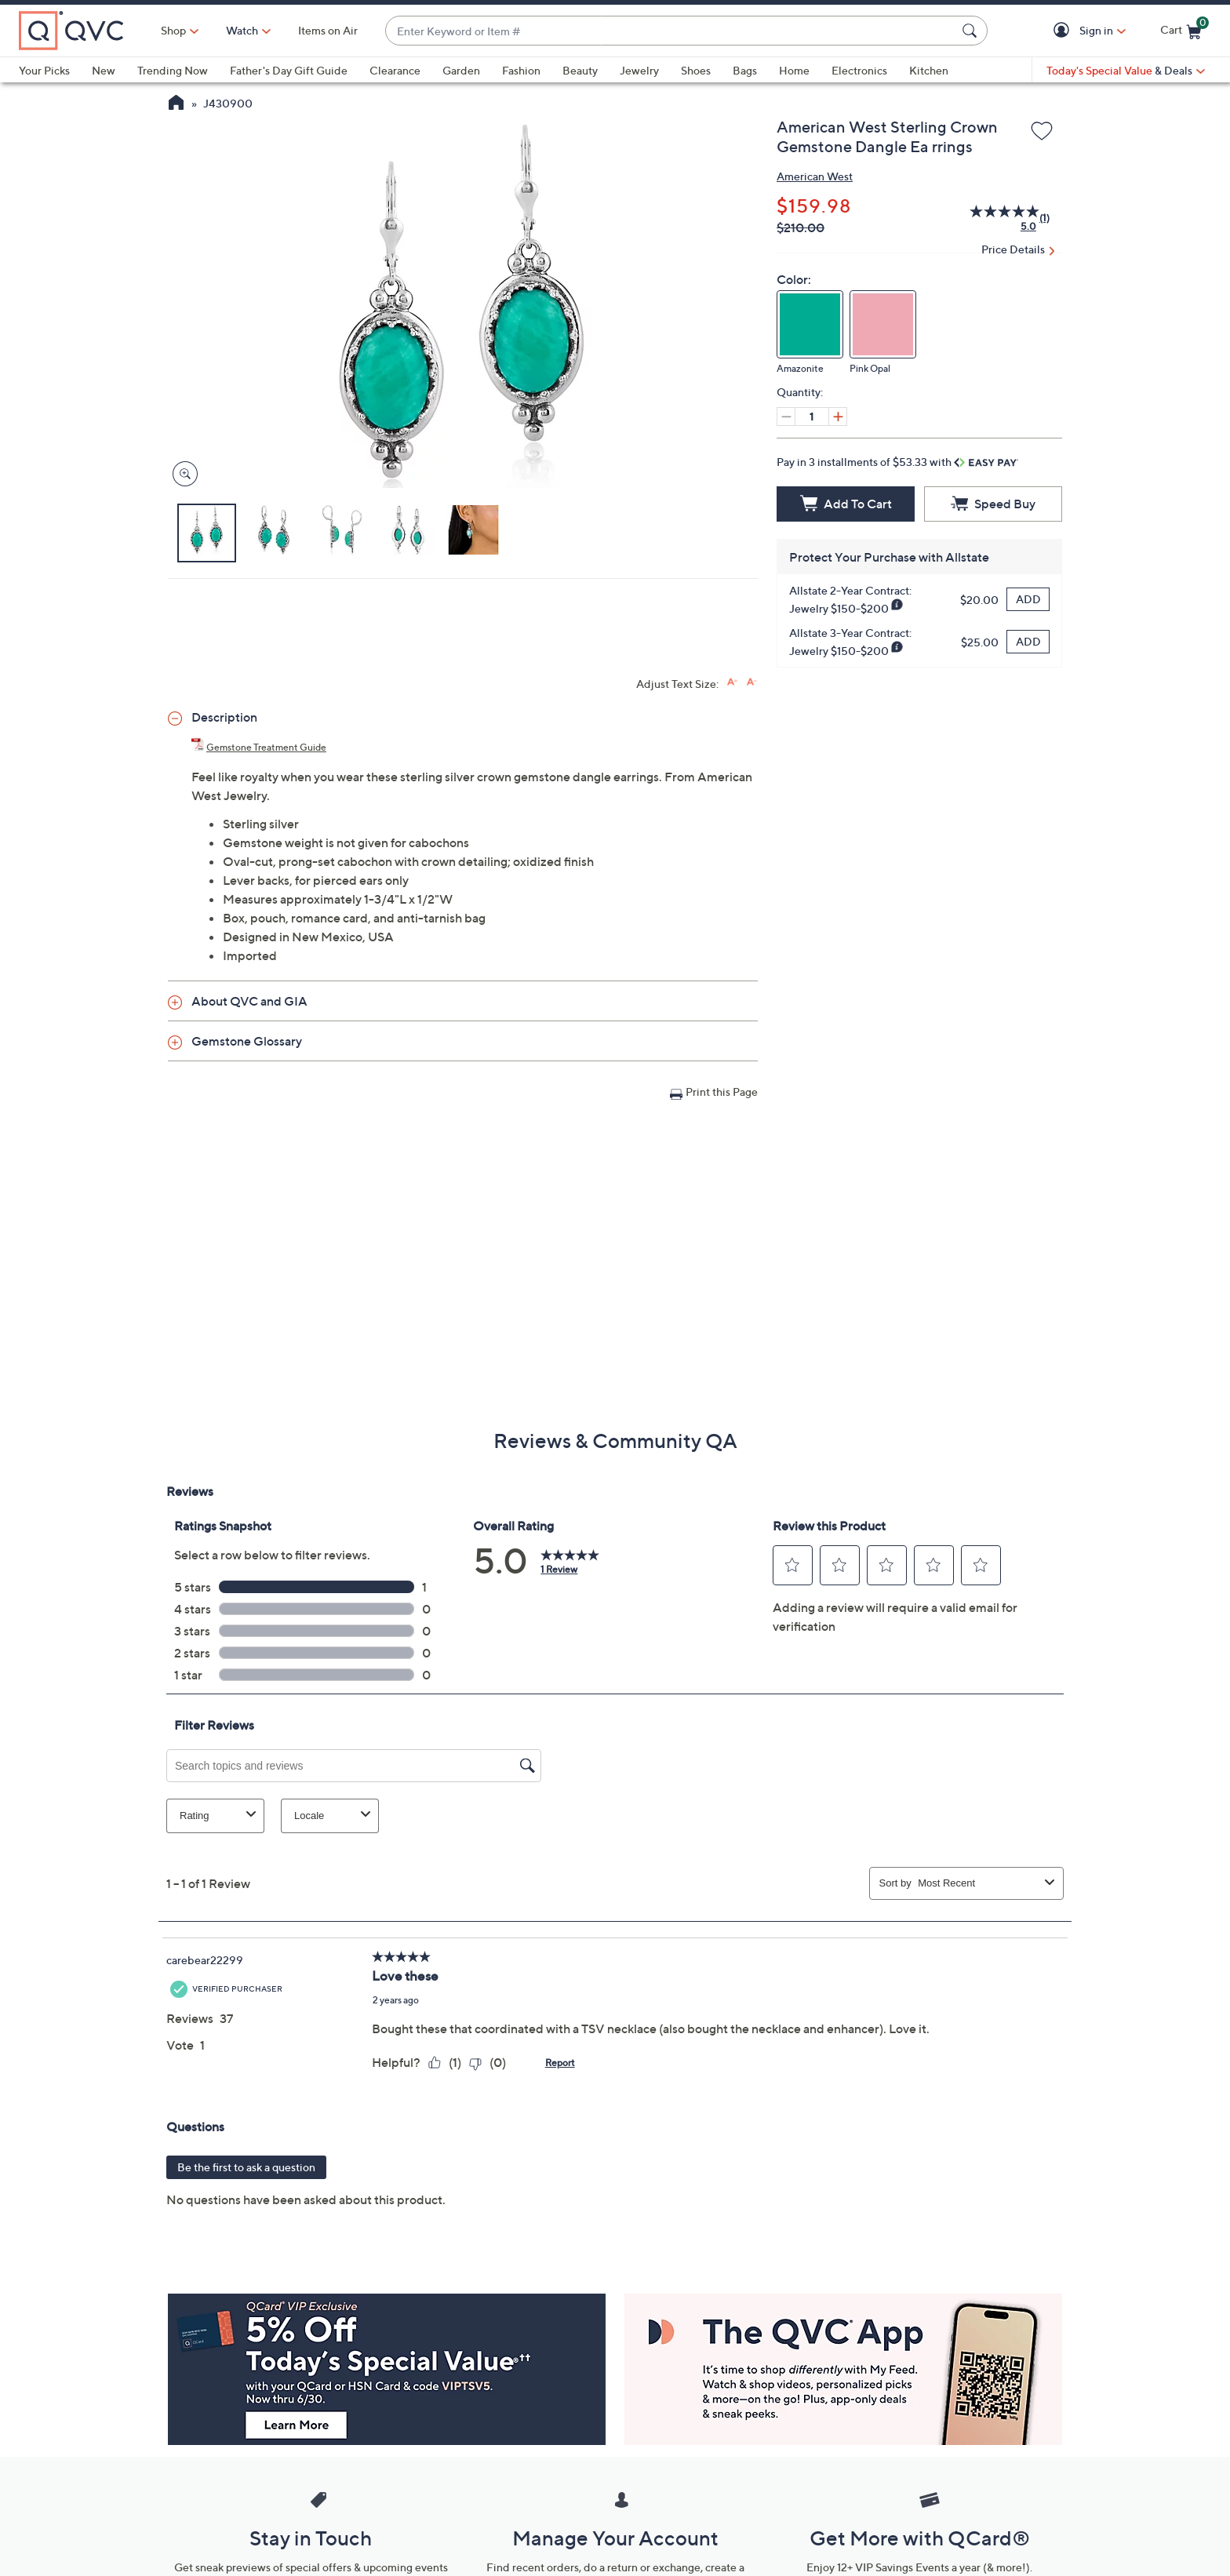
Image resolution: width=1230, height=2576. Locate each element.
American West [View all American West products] (815, 176)
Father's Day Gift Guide (289, 70)
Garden (461, 70)
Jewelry (639, 70)
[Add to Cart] (846, 504)
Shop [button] (173, 30)
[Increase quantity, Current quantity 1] (837, 416)
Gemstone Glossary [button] (246, 1041)
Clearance (394, 70)
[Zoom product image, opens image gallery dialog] (181, 474)
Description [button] (224, 717)
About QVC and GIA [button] (249, 1001)
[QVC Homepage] (176, 104)
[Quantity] (812, 416)
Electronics (859, 70)
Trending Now (172, 70)
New (103, 70)
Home (794, 70)
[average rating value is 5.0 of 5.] (995, 218)
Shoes (696, 70)
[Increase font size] (732, 682)
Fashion (521, 70)
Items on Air (328, 30)
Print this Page (722, 1091)
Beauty (580, 70)
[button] (1064, 31)
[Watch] (242, 30)
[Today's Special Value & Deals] (1126, 70)
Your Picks (44, 70)
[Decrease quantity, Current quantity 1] (786, 416)
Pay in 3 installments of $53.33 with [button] (897, 461)
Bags (745, 70)
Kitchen (928, 70)
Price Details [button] (1013, 249)
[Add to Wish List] (1042, 132)
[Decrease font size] (752, 682)
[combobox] (670, 30)
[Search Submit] (972, 30)
